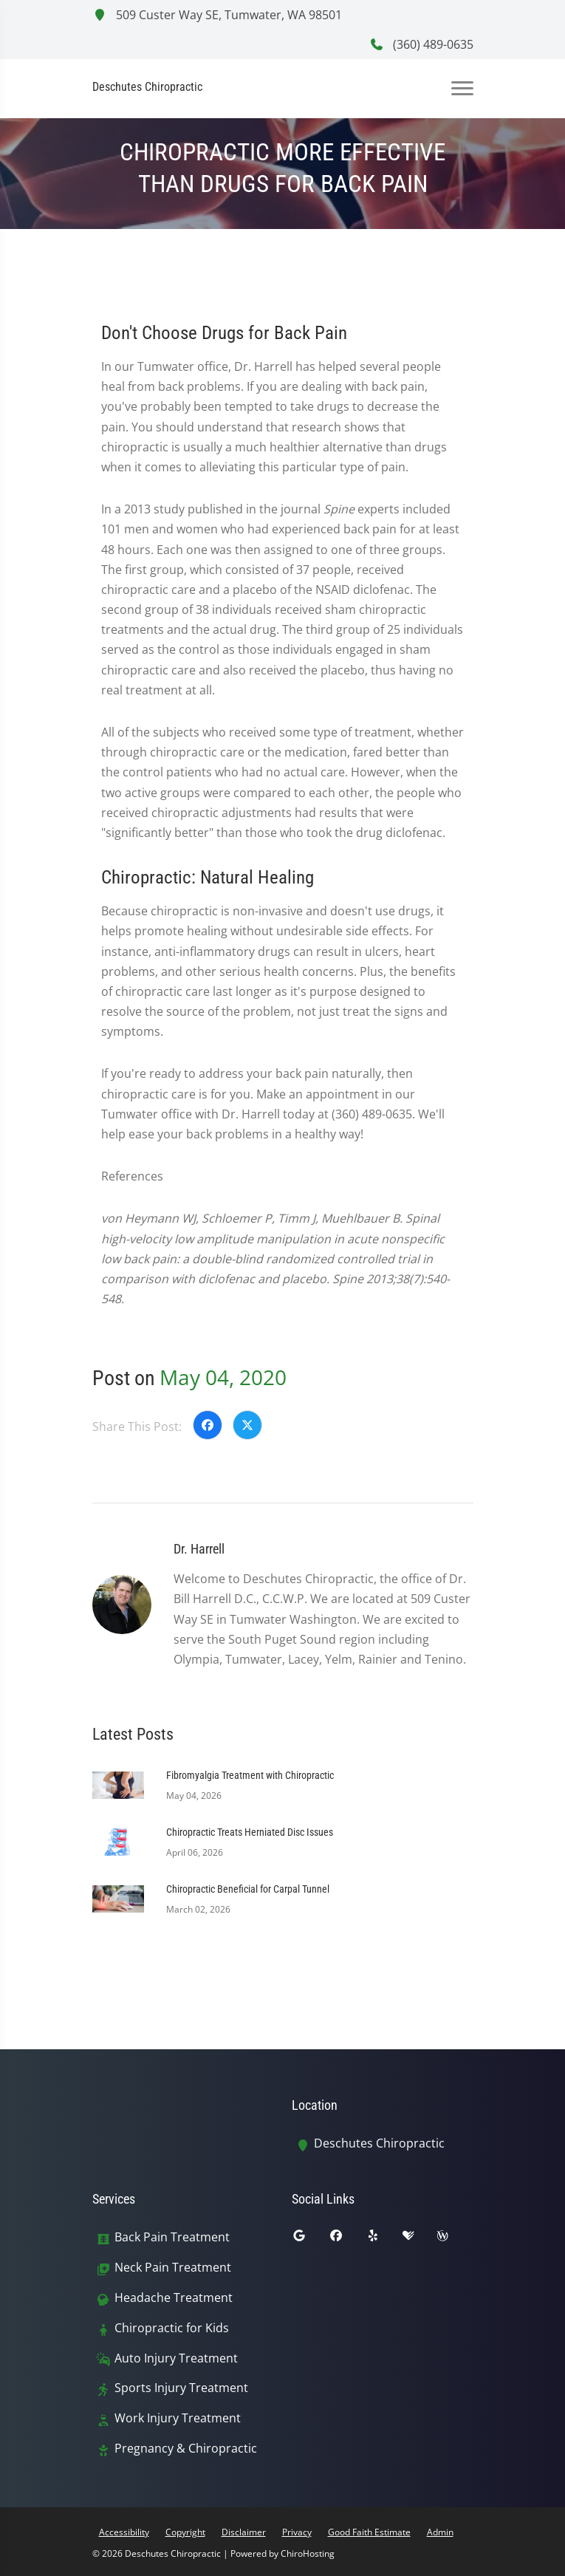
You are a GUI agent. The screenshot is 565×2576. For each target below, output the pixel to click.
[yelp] (384, 2239)
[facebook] (347, 2239)
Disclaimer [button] (244, 2532)
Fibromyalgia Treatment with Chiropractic (250, 1775)
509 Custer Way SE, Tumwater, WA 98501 (217, 15)
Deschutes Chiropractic (379, 2143)
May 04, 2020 (223, 1377)
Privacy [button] (297, 2532)
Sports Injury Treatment (181, 2388)
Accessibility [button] (124, 2532)
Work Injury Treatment (177, 2418)
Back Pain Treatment (172, 2237)
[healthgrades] (419, 2239)
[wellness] (453, 2239)
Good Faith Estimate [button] (369, 2532)
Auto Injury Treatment (176, 2358)
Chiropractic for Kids (171, 2328)
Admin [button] (440, 2532)
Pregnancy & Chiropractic (185, 2448)
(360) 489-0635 (421, 44)
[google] (310, 2239)
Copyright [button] (185, 2532)
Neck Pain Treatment (172, 2267)
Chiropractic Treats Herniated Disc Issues (249, 1832)
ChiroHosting (308, 2553)
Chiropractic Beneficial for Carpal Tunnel (247, 1889)
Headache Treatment (173, 2298)
